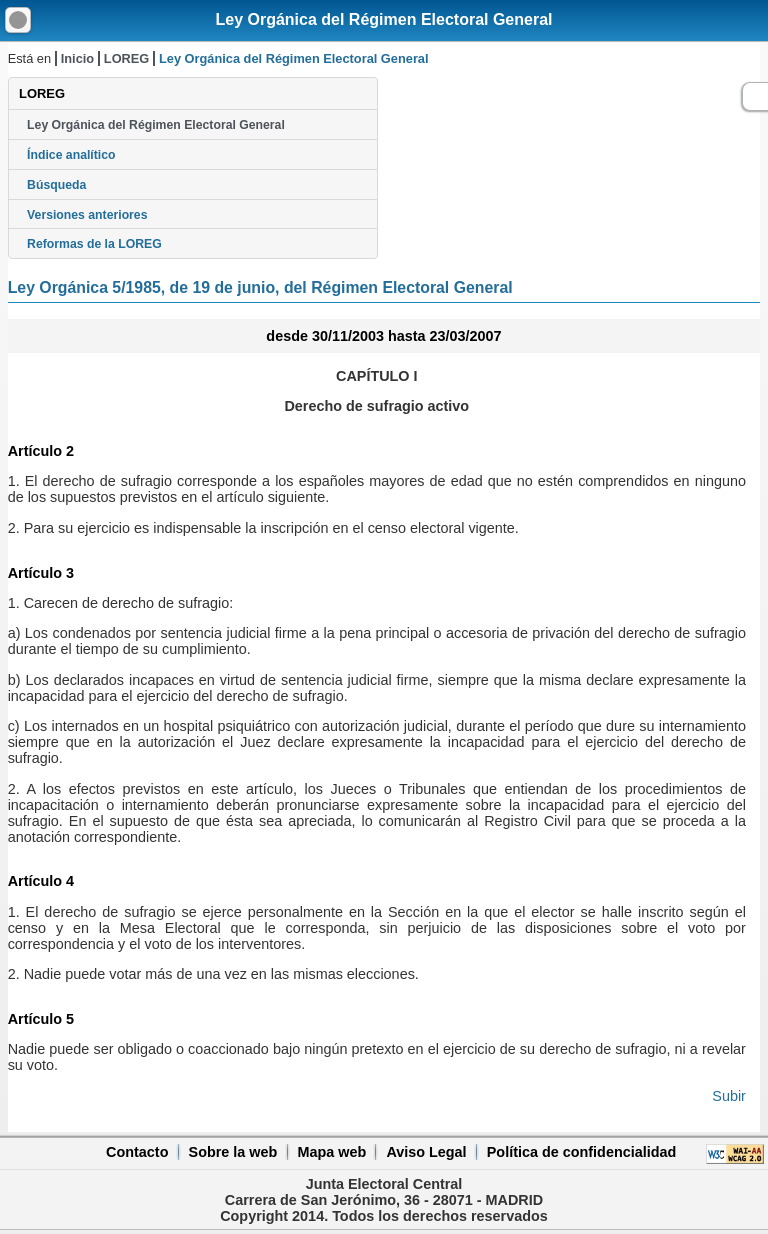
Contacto (137, 1152)
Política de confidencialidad (582, 1152)
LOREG (127, 58)
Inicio (77, 58)
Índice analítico (71, 155)
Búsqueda (56, 185)
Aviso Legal (426, 1152)
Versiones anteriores (87, 215)
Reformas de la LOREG (94, 244)
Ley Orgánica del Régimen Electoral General (383, 19)
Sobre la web (233, 1152)
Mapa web (331, 1152)
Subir (729, 1096)
